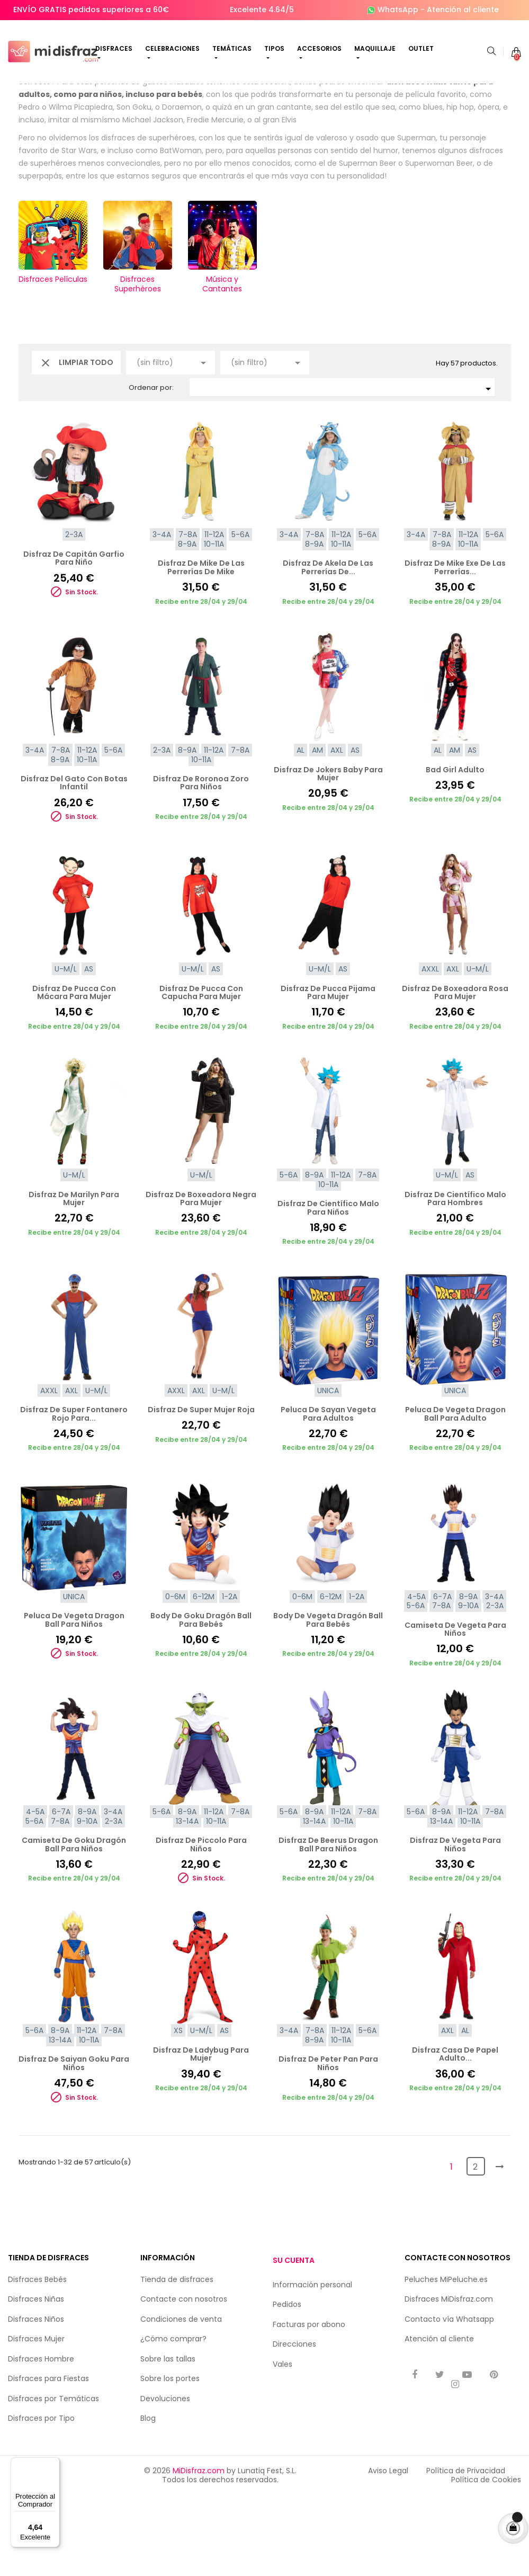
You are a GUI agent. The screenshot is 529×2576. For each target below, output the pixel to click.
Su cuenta (294, 2340)
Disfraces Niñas (36, 2379)
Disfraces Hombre (41, 2439)
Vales (282, 2444)
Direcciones (294, 2424)
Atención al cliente (463, 9)
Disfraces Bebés (37, 2360)
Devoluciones (165, 2479)
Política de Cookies (486, 2560)
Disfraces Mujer (36, 2419)
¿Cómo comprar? (173, 2419)
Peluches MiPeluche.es (446, 2360)
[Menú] (53, 2463)
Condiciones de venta (181, 2399)
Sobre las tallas (167, 2439)
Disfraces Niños (36, 2399)
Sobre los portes (170, 2459)
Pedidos (287, 2384)
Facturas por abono (309, 2405)
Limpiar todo (76, 442)
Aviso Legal (388, 2551)
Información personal (312, 2365)
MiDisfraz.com (199, 2551)
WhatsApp (398, 9)
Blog (148, 2498)
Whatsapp (475, 2399)
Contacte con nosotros (183, 2379)
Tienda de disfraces (176, 2360)
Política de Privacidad (465, 2551)
